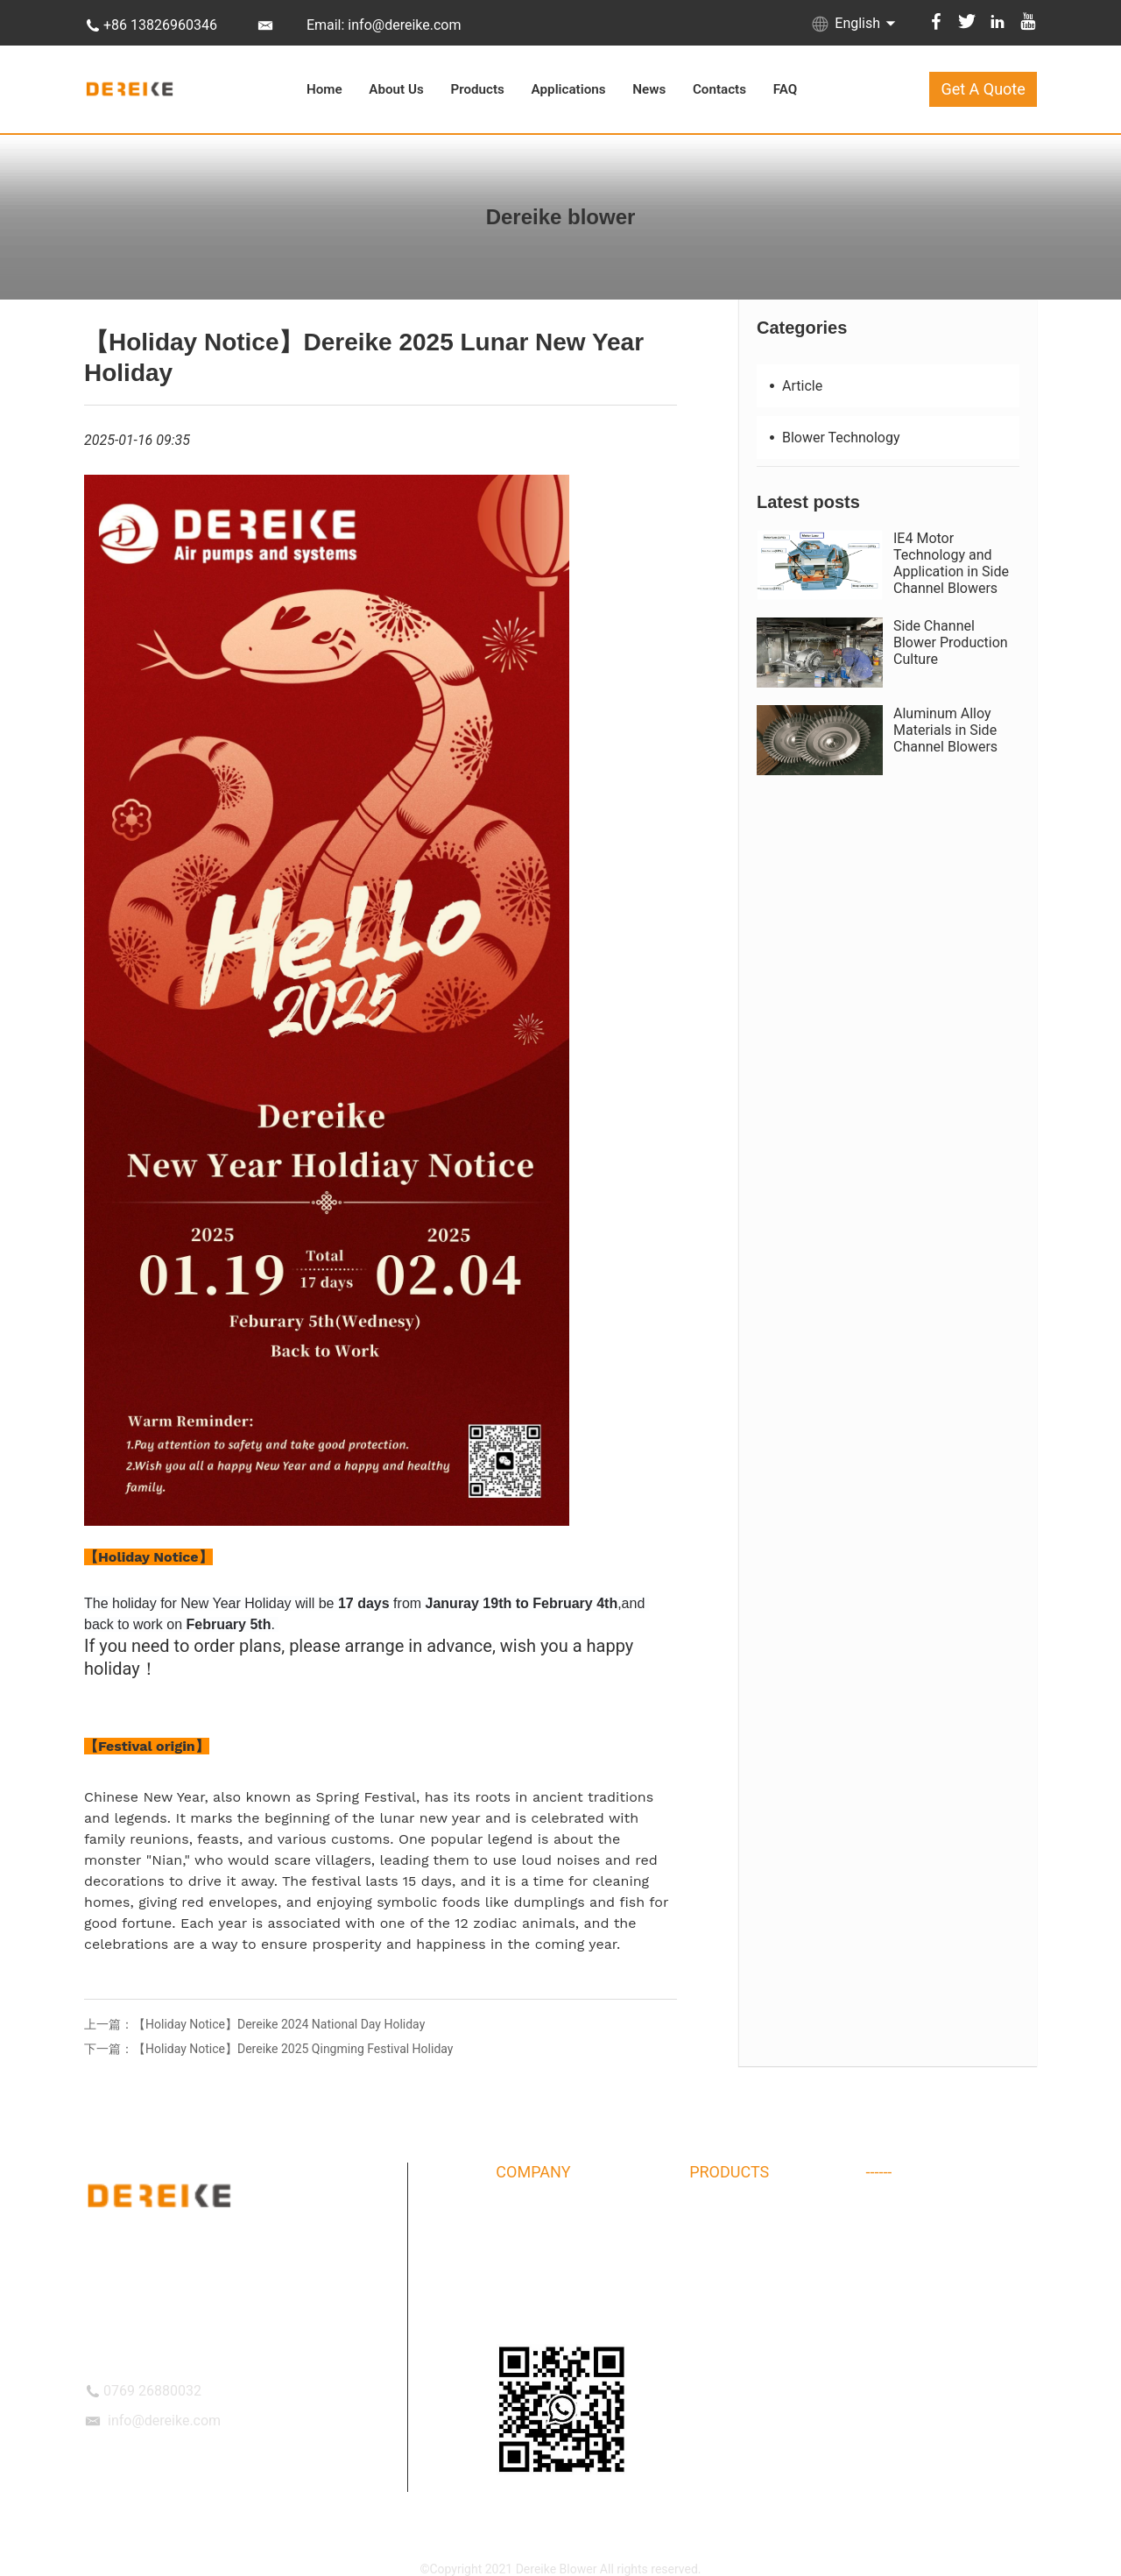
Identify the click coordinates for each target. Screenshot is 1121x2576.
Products (477, 89)
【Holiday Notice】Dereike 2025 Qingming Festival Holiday (293, 2049)
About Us (396, 89)
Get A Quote (983, 89)
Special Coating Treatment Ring (952, 2250)
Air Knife (889, 2353)
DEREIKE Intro (533, 2216)
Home (324, 89)
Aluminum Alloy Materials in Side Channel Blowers (945, 730)
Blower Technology (832, 437)
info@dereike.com (164, 2420)
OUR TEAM (525, 2318)
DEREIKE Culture (540, 2284)
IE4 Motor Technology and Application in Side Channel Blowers (951, 563)
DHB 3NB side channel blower (770, 2284)
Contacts (719, 89)
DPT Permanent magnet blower (774, 2318)
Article (793, 386)
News (649, 89)
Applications (569, 89)
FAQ (785, 89)
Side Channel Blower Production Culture (950, 642)
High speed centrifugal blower (947, 2318)
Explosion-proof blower (751, 2387)
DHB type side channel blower (770, 2216)
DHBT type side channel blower (773, 2250)
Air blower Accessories (928, 2216)
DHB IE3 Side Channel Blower (946, 2284)
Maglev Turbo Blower (746, 2353)
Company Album (541, 2250)
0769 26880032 (152, 2390)
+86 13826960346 (160, 25)
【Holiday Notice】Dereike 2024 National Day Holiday (279, 2024)
